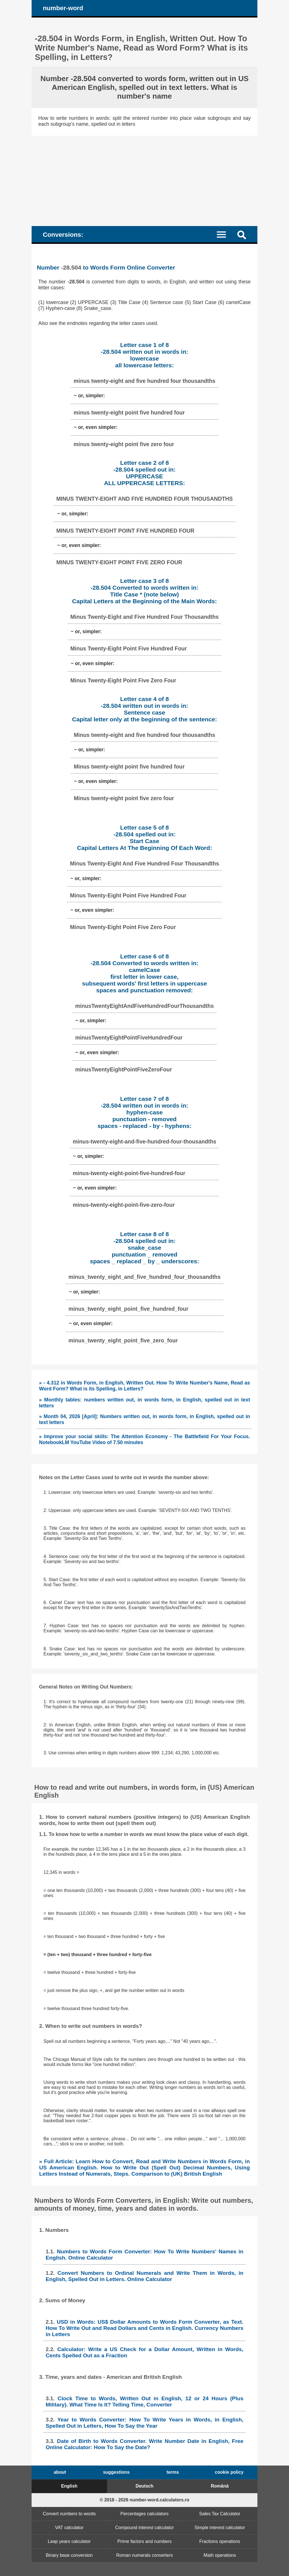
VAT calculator (69, 2527)
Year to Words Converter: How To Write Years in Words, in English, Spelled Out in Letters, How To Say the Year (145, 2423)
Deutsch (144, 2486)
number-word (63, 8)
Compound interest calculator (144, 2527)
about (60, 2472)
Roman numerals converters (144, 2555)
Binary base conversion (69, 2555)
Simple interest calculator (219, 2527)
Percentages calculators (145, 2513)
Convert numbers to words (69, 2513)
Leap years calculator (69, 2541)
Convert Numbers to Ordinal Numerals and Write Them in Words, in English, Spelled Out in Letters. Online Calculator (145, 2276)
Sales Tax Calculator (219, 2513)
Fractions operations (219, 2541)
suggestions (116, 2472)
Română (220, 2486)
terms (173, 2472)
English (69, 2486)
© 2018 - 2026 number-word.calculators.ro (144, 2499)
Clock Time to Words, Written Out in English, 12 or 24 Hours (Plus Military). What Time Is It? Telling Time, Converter (145, 2401)
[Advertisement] (144, 178)
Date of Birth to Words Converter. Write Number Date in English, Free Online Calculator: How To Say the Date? (145, 2444)
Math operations (219, 2555)
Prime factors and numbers (144, 2541)
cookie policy (229, 2472)
